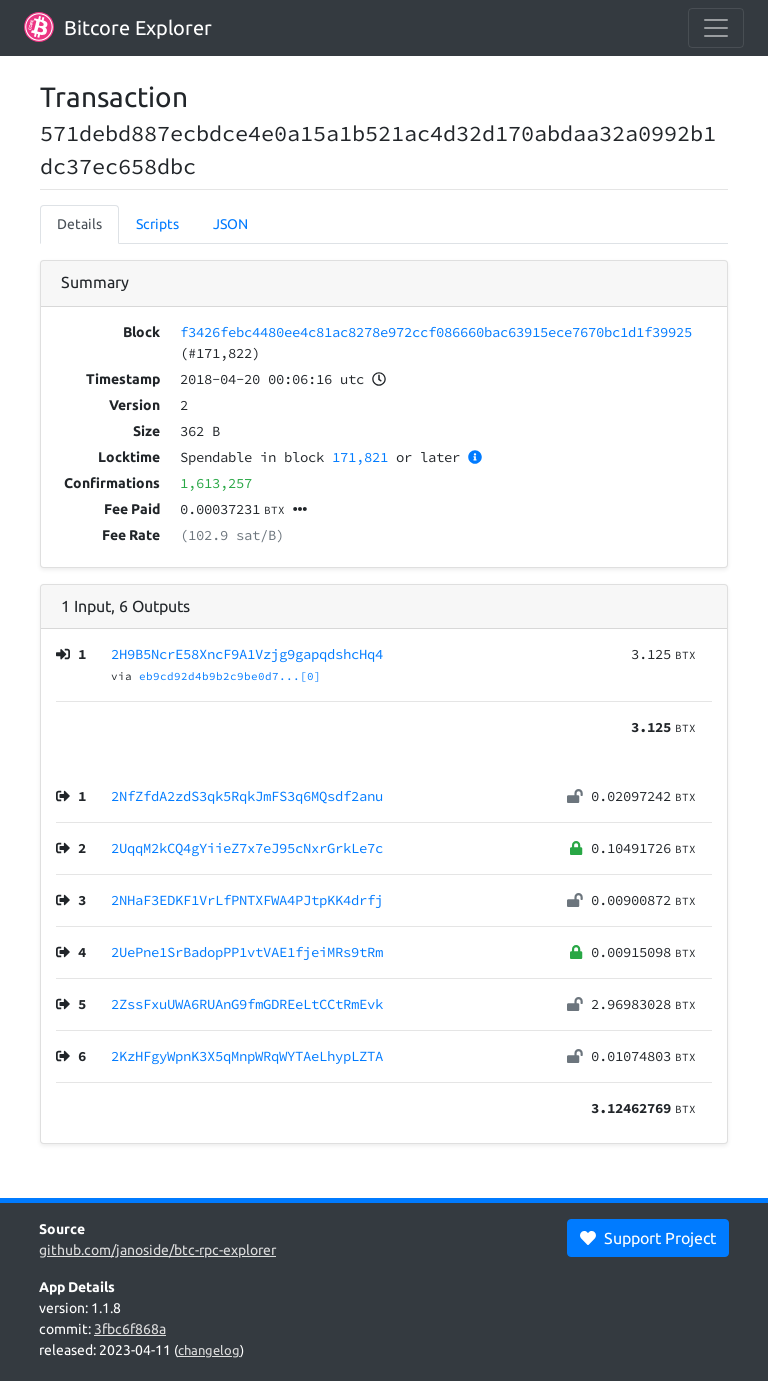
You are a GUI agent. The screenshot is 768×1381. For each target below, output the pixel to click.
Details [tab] (79, 224)
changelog (209, 1350)
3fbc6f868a (130, 1329)
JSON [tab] (230, 224)
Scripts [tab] (157, 224)
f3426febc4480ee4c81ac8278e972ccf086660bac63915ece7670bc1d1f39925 (436, 332)
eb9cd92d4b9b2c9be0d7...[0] (230, 676)
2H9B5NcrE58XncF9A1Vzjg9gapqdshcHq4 (247, 654)
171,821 (360, 457)
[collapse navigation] (716, 28)
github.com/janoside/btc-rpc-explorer (157, 1250)
